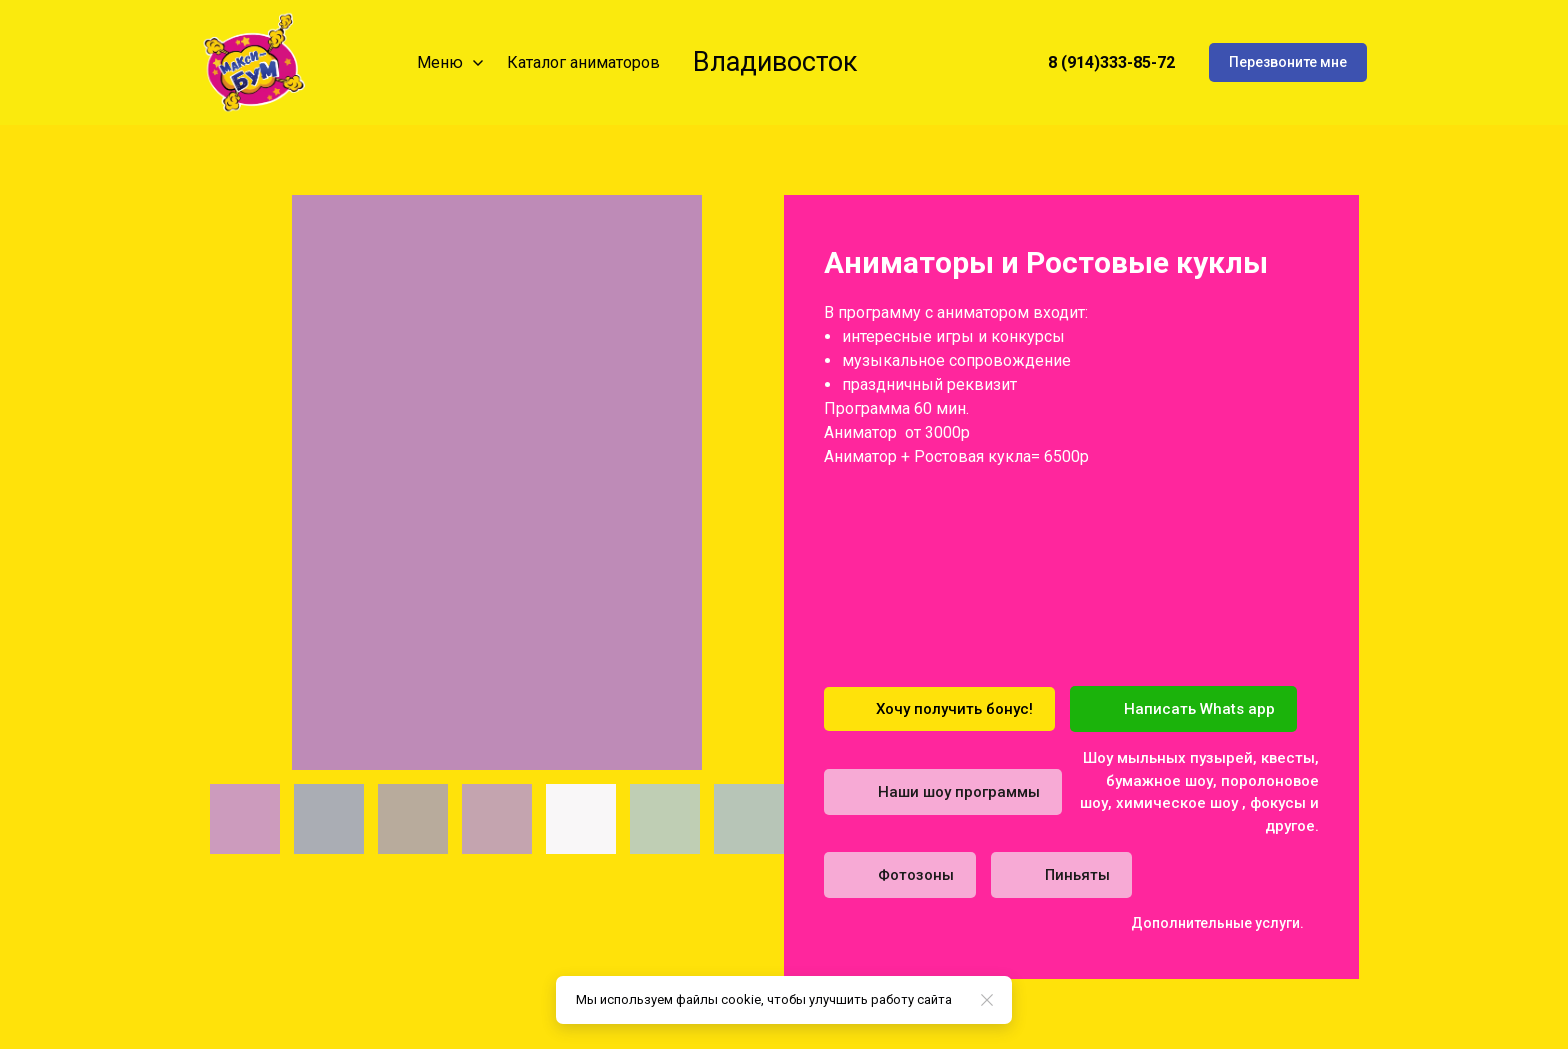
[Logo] (253, 62)
